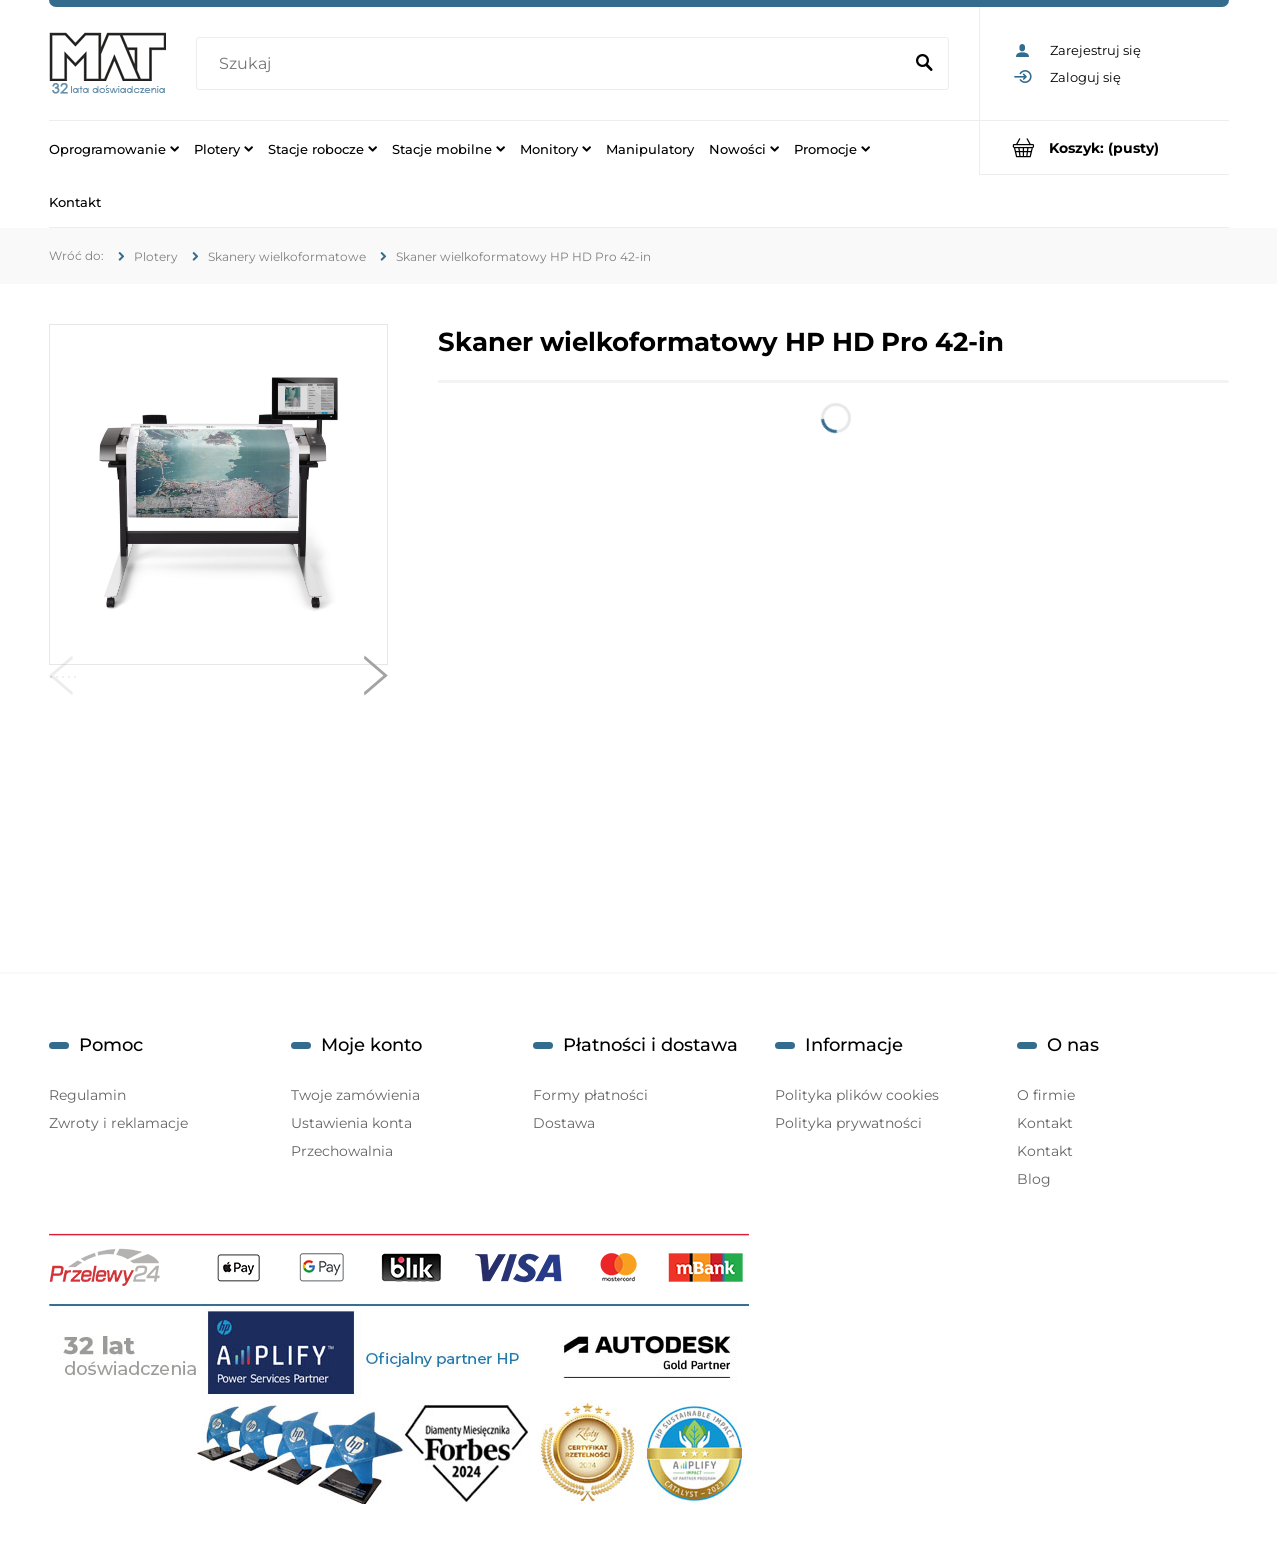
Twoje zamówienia (355, 1095)
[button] (61, 680)
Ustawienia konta (351, 1123)
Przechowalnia (342, 1151)
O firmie (1046, 1095)
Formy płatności (590, 1095)
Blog (1034, 1179)
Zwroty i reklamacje (118, 1123)
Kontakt (1045, 1123)
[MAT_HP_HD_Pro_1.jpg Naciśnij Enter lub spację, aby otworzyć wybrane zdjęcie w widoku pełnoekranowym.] (218, 495)
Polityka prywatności (848, 1123)
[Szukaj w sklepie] (553, 64)
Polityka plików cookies (857, 1095)
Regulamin (87, 1095)
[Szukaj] (925, 64)
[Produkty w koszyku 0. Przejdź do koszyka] (1104, 147)
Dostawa (564, 1123)
